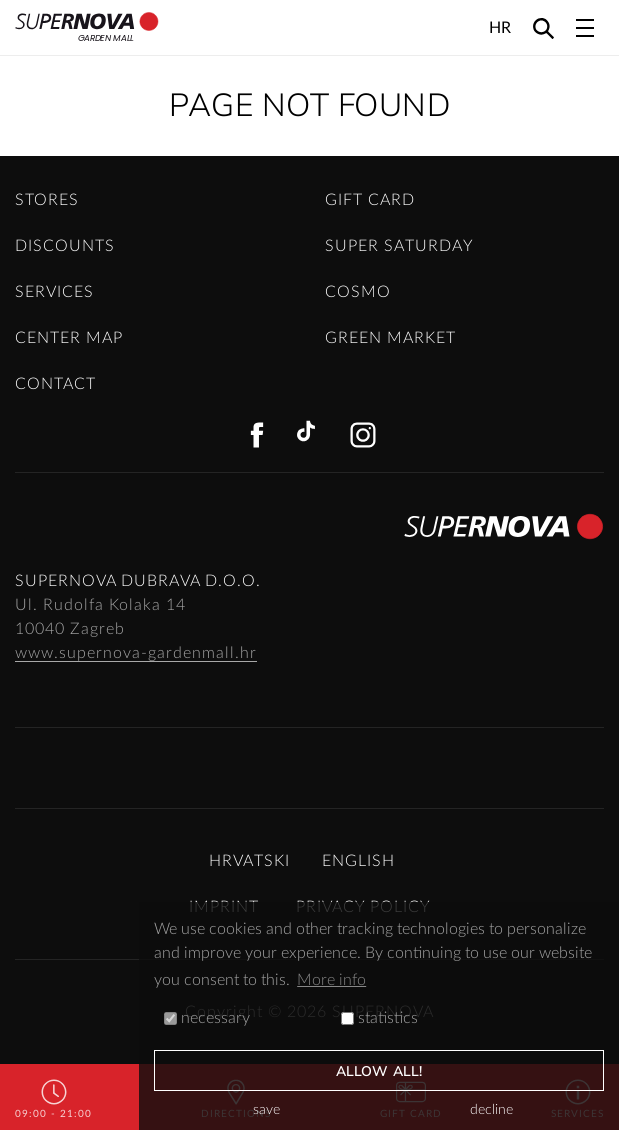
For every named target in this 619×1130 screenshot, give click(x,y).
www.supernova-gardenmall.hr (136, 653)
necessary (207, 1018)
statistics (379, 1018)
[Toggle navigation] (585, 28)
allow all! (379, 1071)
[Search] (543, 27)
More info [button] (331, 980)
